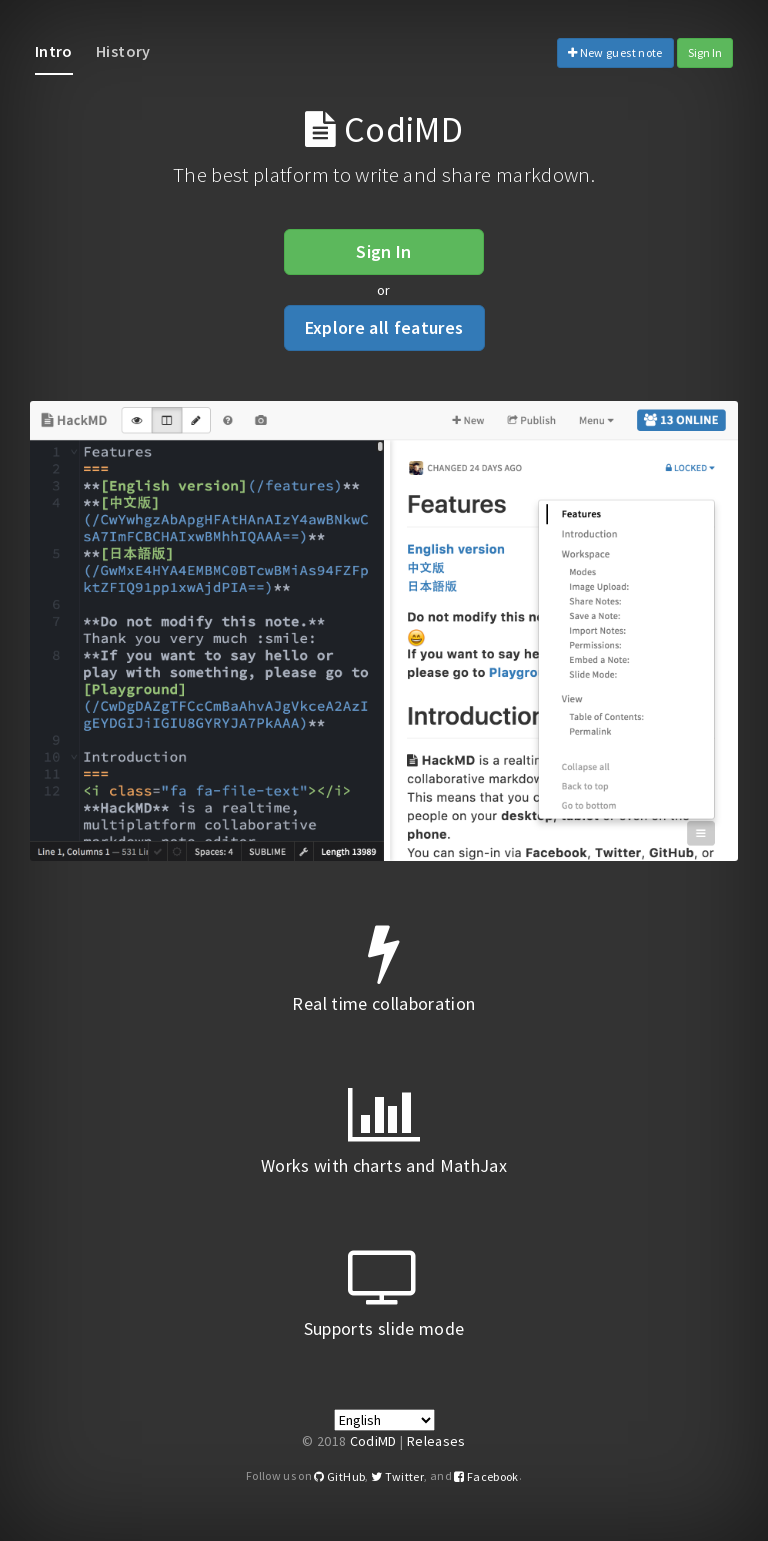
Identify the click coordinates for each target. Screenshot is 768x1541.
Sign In (705, 52)
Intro (54, 51)
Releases (436, 1441)
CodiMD (373, 1441)
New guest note (615, 52)
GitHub (339, 1476)
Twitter (397, 1476)
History (123, 51)
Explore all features (384, 327)
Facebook (486, 1476)
